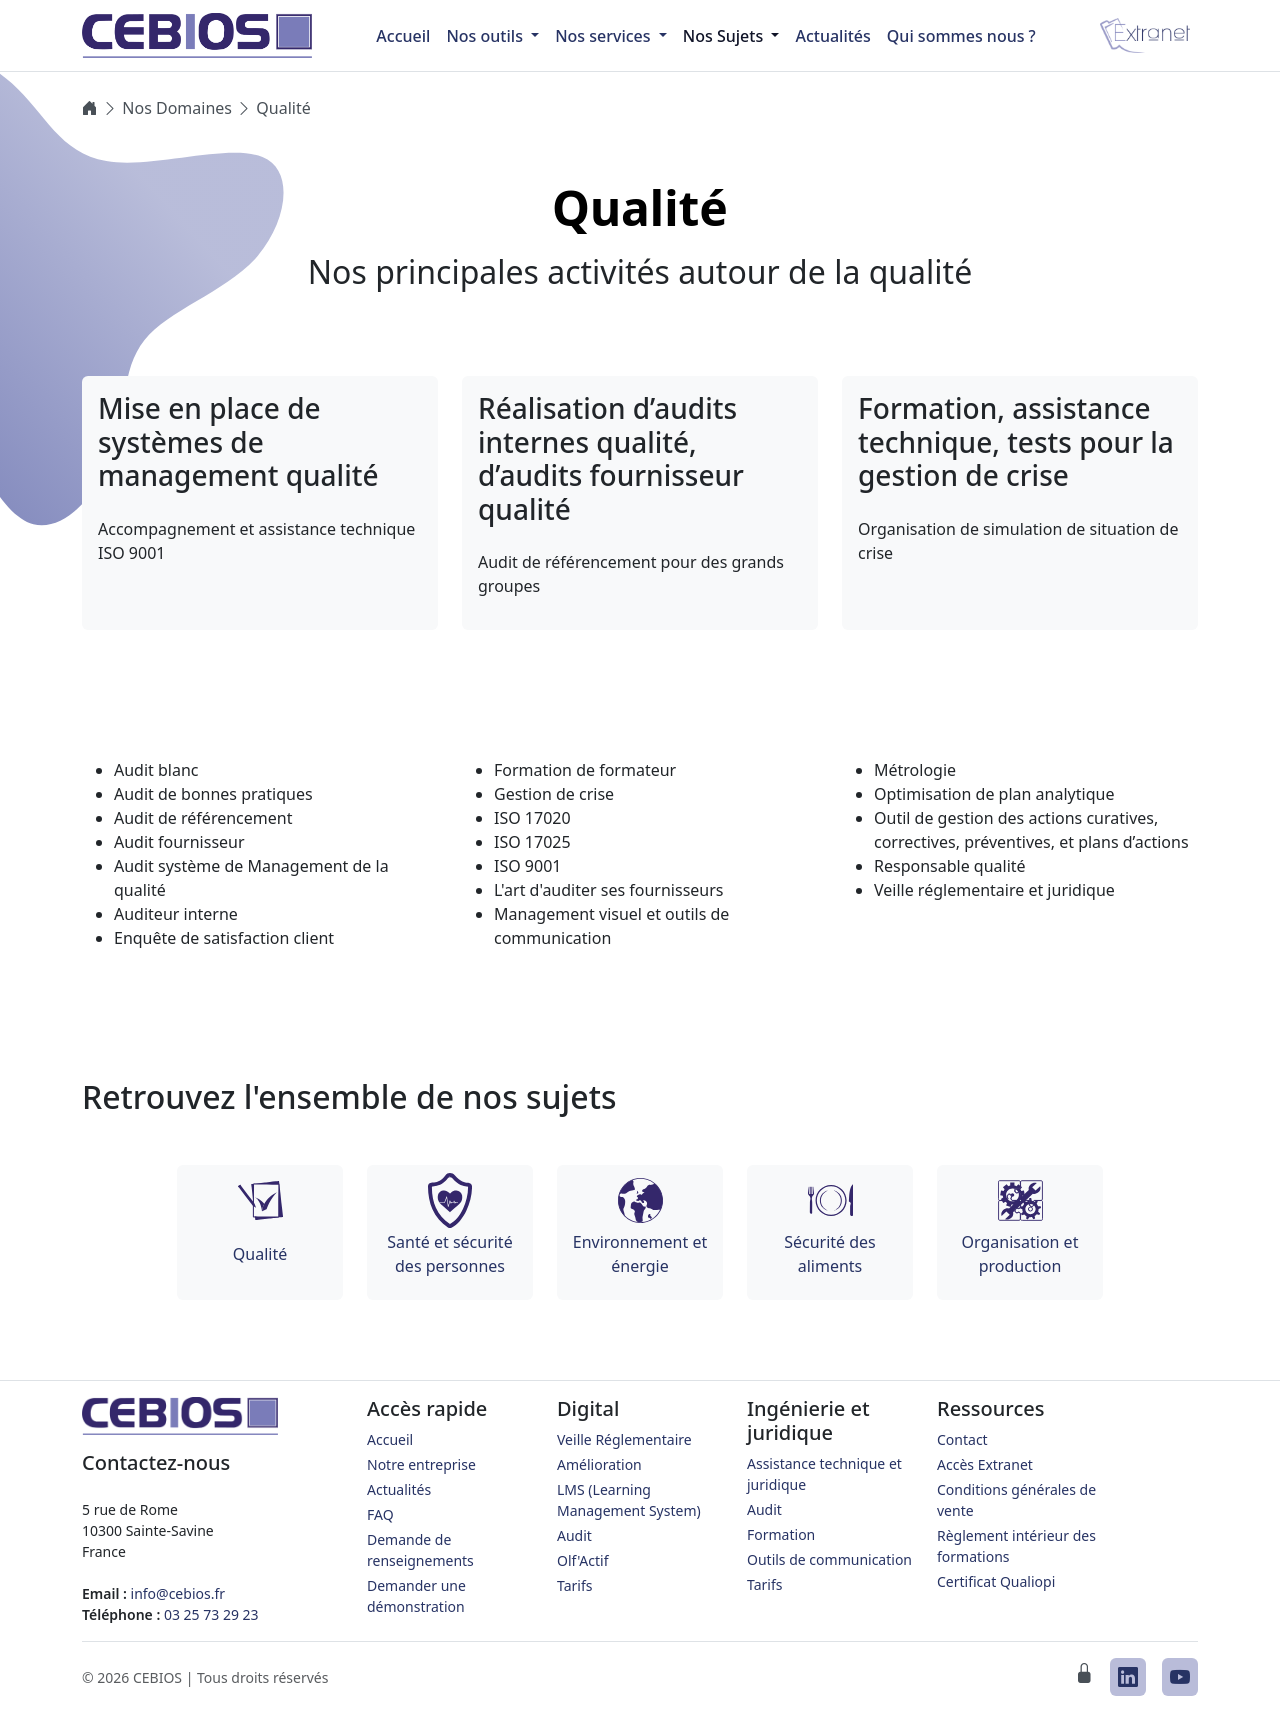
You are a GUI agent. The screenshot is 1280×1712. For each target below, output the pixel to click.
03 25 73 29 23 (211, 1614)
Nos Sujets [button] (725, 36)
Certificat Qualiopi (996, 1581)
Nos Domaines (177, 108)
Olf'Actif (583, 1560)
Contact (962, 1439)
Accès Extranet (985, 1464)
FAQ (380, 1514)
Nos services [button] (605, 36)
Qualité (283, 108)
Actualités (832, 36)
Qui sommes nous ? (961, 36)
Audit (574, 1535)
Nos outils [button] (486, 36)
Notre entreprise (421, 1464)
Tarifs (574, 1585)
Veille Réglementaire (624, 1439)
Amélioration (599, 1464)
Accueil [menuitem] (403, 36)
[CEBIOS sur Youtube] (1180, 1677)
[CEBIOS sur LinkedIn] (1128, 1677)
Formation (781, 1534)
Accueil (390, 1439)
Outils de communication (829, 1559)
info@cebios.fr (178, 1593)
